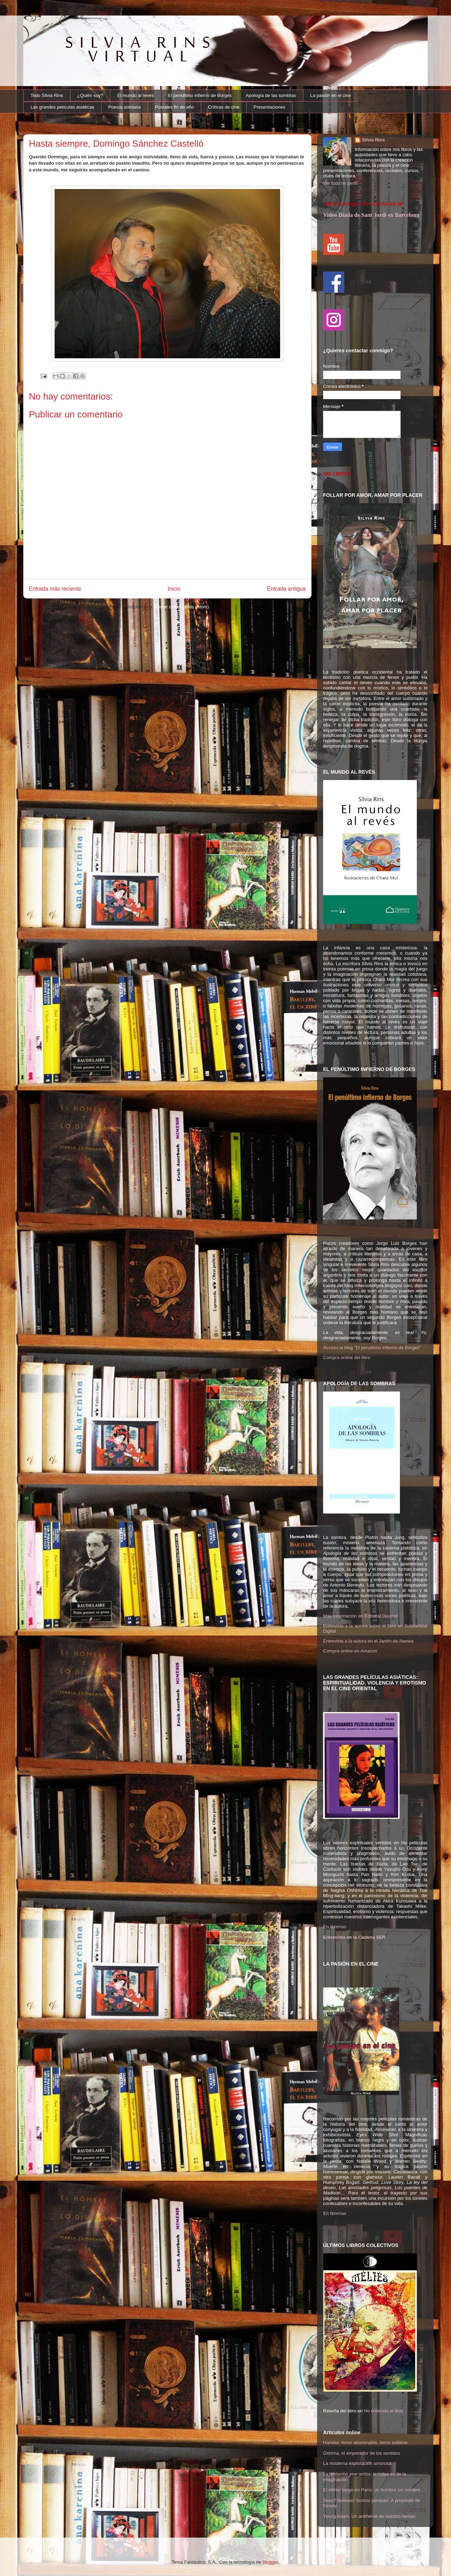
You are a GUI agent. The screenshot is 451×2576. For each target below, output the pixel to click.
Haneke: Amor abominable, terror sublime (365, 2442)
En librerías (334, 1926)
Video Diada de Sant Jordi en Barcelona (371, 215)
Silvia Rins (373, 139)
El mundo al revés (135, 95)
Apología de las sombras (271, 95)
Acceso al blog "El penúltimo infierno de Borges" (372, 1347)
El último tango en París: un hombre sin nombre (371, 2489)
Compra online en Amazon (350, 1651)
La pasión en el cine (330, 95)
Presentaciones (269, 107)
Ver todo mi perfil (340, 183)
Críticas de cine (224, 107)
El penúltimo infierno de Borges (200, 95)
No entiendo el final (383, 2410)
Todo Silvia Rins (47, 95)
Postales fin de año (174, 107)
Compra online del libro (346, 1357)
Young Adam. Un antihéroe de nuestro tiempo (369, 2516)
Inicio (174, 589)
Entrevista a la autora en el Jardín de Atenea (368, 1641)
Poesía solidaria (124, 107)
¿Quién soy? (90, 95)
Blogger (270, 2562)
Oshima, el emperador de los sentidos (361, 2453)
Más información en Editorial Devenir (360, 1616)
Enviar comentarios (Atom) (182, 606)
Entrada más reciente (55, 589)
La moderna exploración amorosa (357, 2463)
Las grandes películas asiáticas (62, 107)
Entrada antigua (286, 589)
